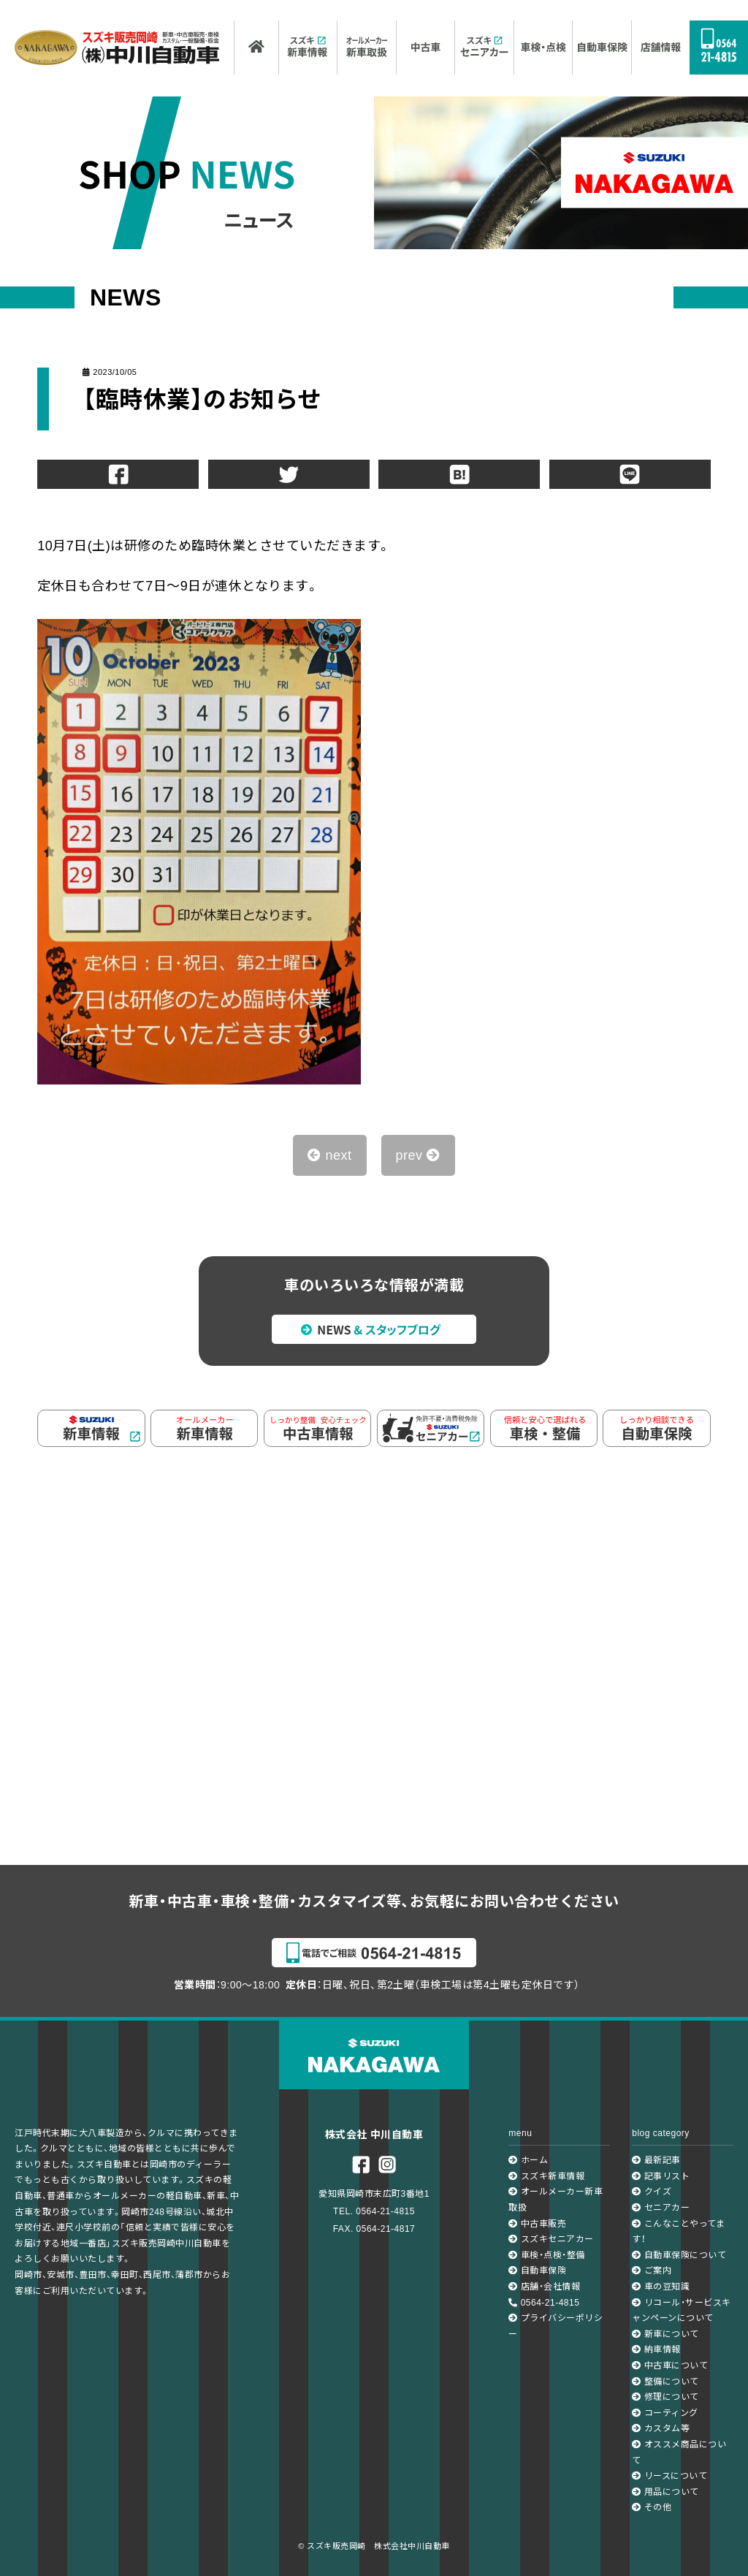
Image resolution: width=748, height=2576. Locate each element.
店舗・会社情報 (544, 2286)
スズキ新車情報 (546, 2176)
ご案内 (651, 2270)
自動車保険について (679, 2255)
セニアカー (661, 2208)
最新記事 (656, 2160)
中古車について (670, 2365)
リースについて (669, 2476)
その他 (651, 2507)
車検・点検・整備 (546, 2255)
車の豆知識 (661, 2286)
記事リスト (661, 2176)
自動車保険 (537, 2270)
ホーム (528, 2160)
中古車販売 (537, 2224)
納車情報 (656, 2349)
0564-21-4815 (543, 2303)
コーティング (665, 2413)
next (329, 1155)
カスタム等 (661, 2428)
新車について (665, 2334)
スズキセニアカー (550, 2239)
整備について (665, 2381)
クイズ (651, 2191)
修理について (665, 2397)
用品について (665, 2492)
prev (418, 1155)
